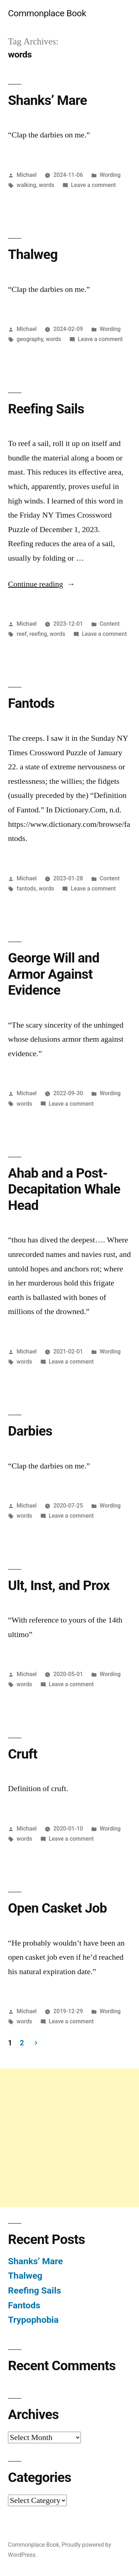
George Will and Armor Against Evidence (53, 974)
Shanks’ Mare (47, 100)
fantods (26, 888)
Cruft (22, 1754)
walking (26, 185)
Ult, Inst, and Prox (59, 1585)
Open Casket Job (57, 1908)
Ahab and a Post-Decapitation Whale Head (64, 1189)
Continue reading (41, 584)
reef (22, 633)
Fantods (31, 703)
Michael (27, 174)
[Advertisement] (69, 2138)
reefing (38, 633)
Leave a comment (93, 185)
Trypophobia (33, 2319)
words (46, 185)
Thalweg (33, 254)
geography (30, 339)
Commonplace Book (47, 13)
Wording (109, 174)
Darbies (30, 1431)
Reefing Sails (46, 409)
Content (109, 623)
